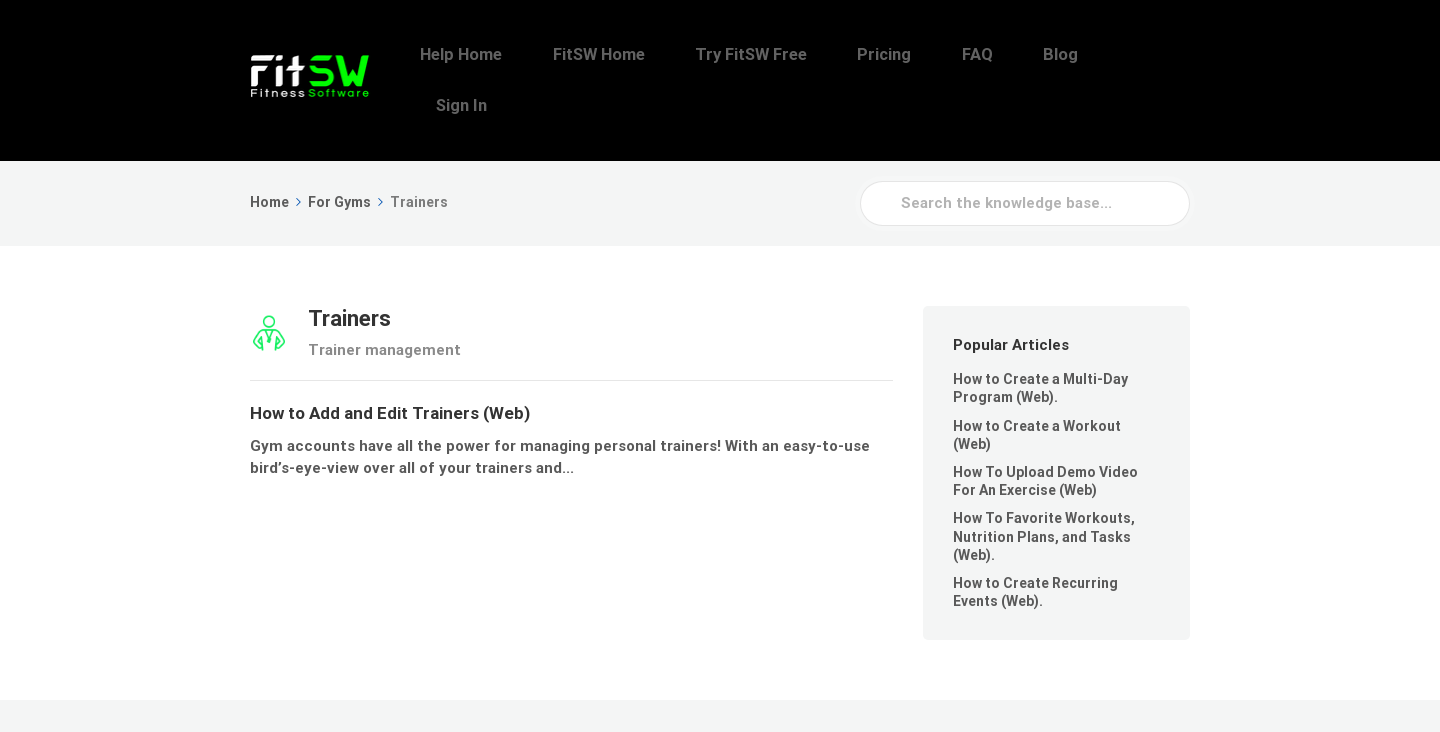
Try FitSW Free (838, 55)
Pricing (950, 55)
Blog (1085, 55)
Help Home (590, 55)
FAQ (1022, 55)
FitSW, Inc (367, 690)
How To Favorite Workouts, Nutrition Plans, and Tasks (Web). (1044, 486)
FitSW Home (707, 55)
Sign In (1157, 55)
